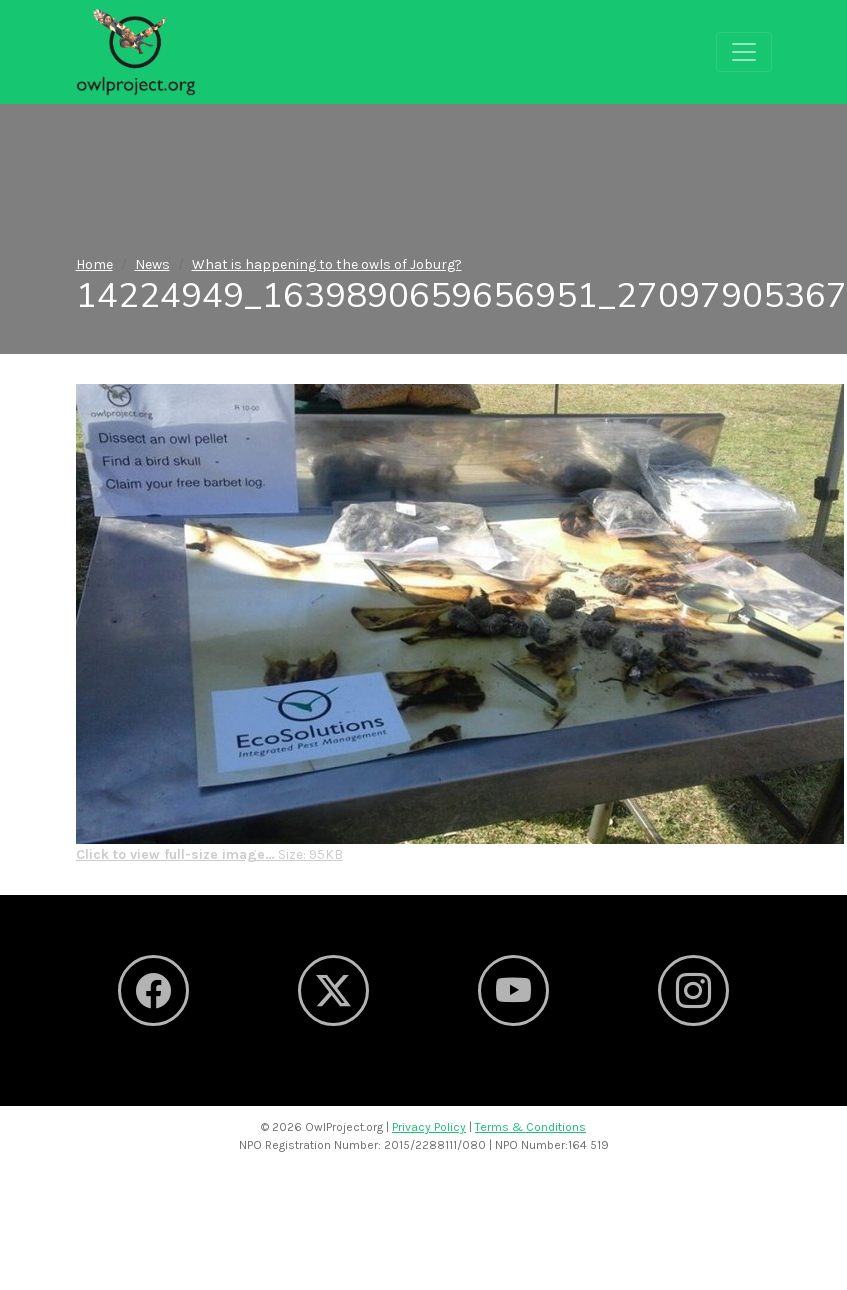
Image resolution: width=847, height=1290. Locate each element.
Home (94, 264)
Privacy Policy (429, 1127)
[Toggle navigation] (744, 52)
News (152, 264)
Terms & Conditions (530, 1127)
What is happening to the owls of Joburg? (327, 264)
